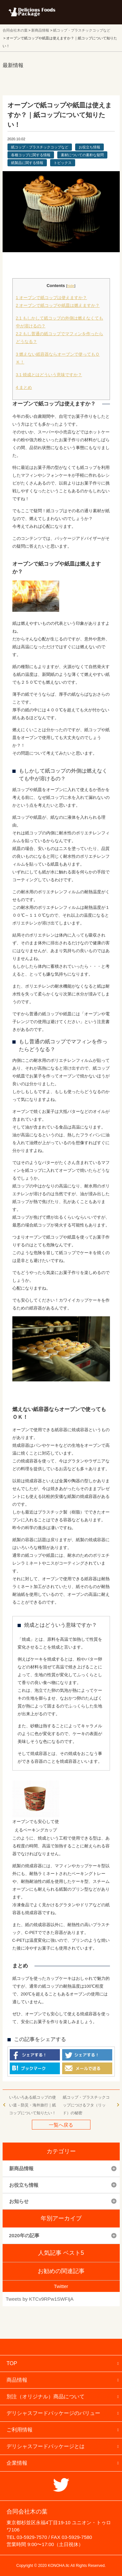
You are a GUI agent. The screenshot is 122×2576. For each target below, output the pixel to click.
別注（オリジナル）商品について (46, 2396)
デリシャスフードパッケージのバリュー (53, 2413)
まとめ (24, 387)
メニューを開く (102, 12)
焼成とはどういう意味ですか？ (49, 374)
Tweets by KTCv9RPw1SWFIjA (40, 2299)
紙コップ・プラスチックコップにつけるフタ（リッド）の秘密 (86, 2105)
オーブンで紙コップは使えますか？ (51, 297)
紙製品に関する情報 (27, 163)
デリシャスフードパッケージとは (46, 2446)
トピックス (63, 163)
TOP (12, 2363)
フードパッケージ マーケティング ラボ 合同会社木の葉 (31, 12)
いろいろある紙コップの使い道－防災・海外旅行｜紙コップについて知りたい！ (32, 2105)
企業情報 (17, 2463)
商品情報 (17, 2380)
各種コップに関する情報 (30, 155)
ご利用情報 (20, 2429)
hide (70, 285)
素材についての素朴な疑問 (82, 155)
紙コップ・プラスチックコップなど (39, 147)
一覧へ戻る (61, 2125)
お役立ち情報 (89, 147)
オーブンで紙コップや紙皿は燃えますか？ (58, 305)
